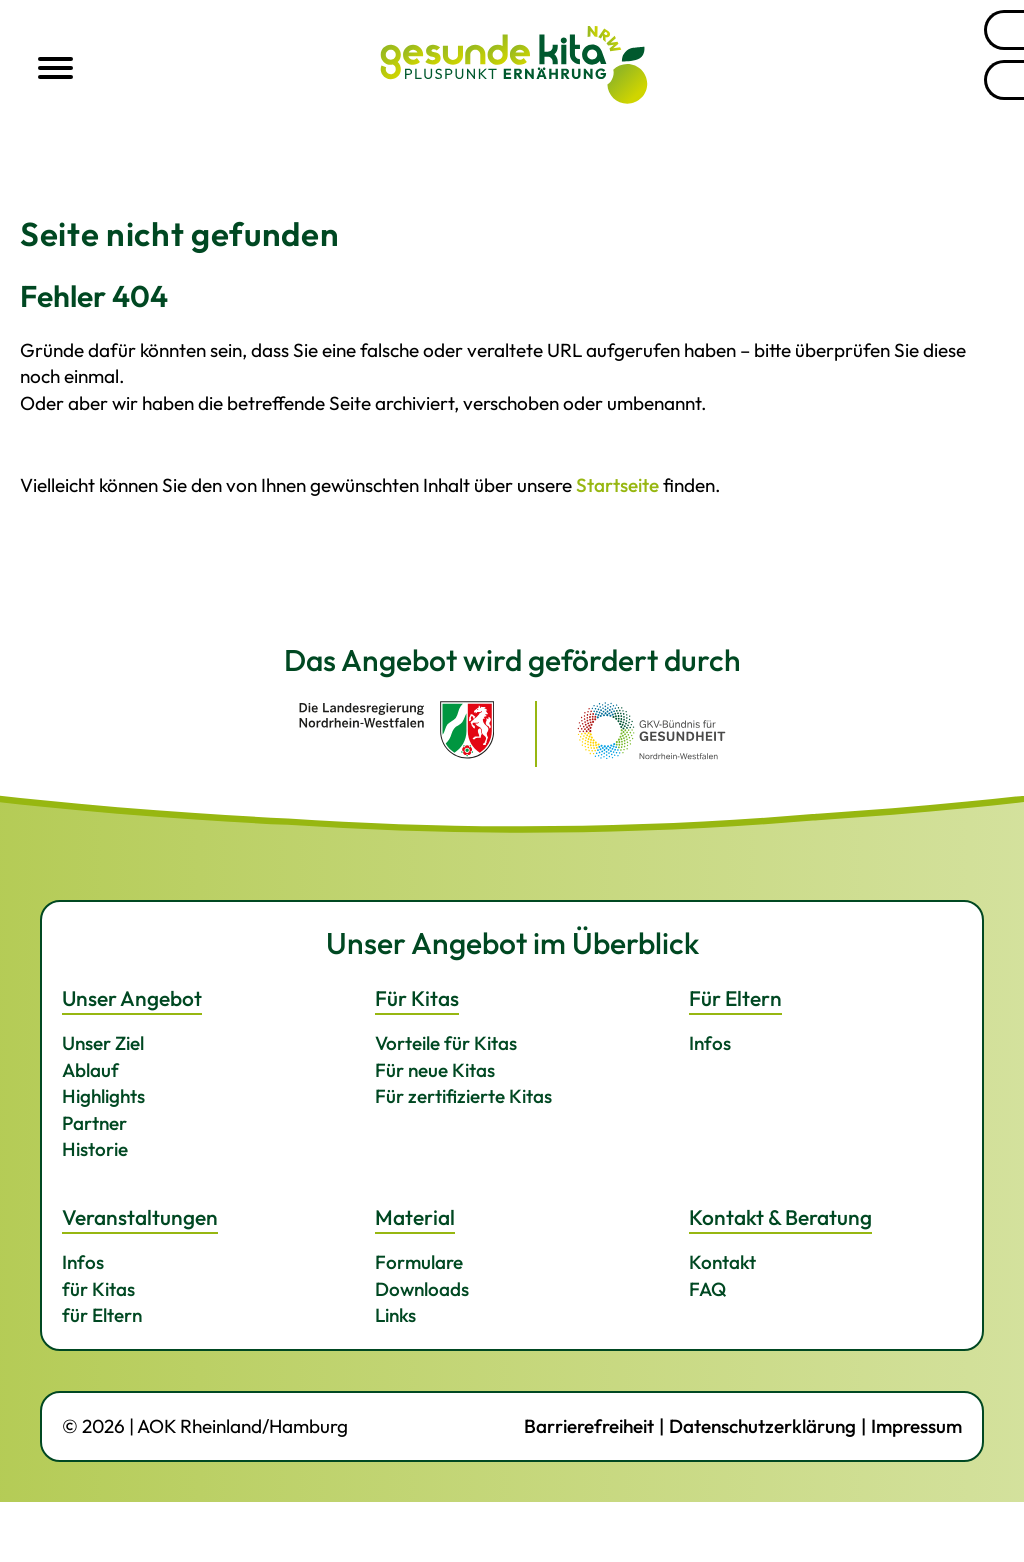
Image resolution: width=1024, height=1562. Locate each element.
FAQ (708, 1289)
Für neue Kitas (435, 1070)
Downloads (422, 1289)
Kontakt (722, 1262)
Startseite (617, 485)
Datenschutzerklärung (762, 1426)
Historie (95, 1149)
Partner (94, 1123)
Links (395, 1315)
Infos (710, 1043)
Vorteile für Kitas (446, 1043)
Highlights (103, 1096)
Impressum (916, 1426)
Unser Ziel (103, 1043)
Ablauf (90, 1070)
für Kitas (98, 1289)
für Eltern (102, 1315)
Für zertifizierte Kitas (463, 1096)
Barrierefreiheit (589, 1426)
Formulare (419, 1262)
